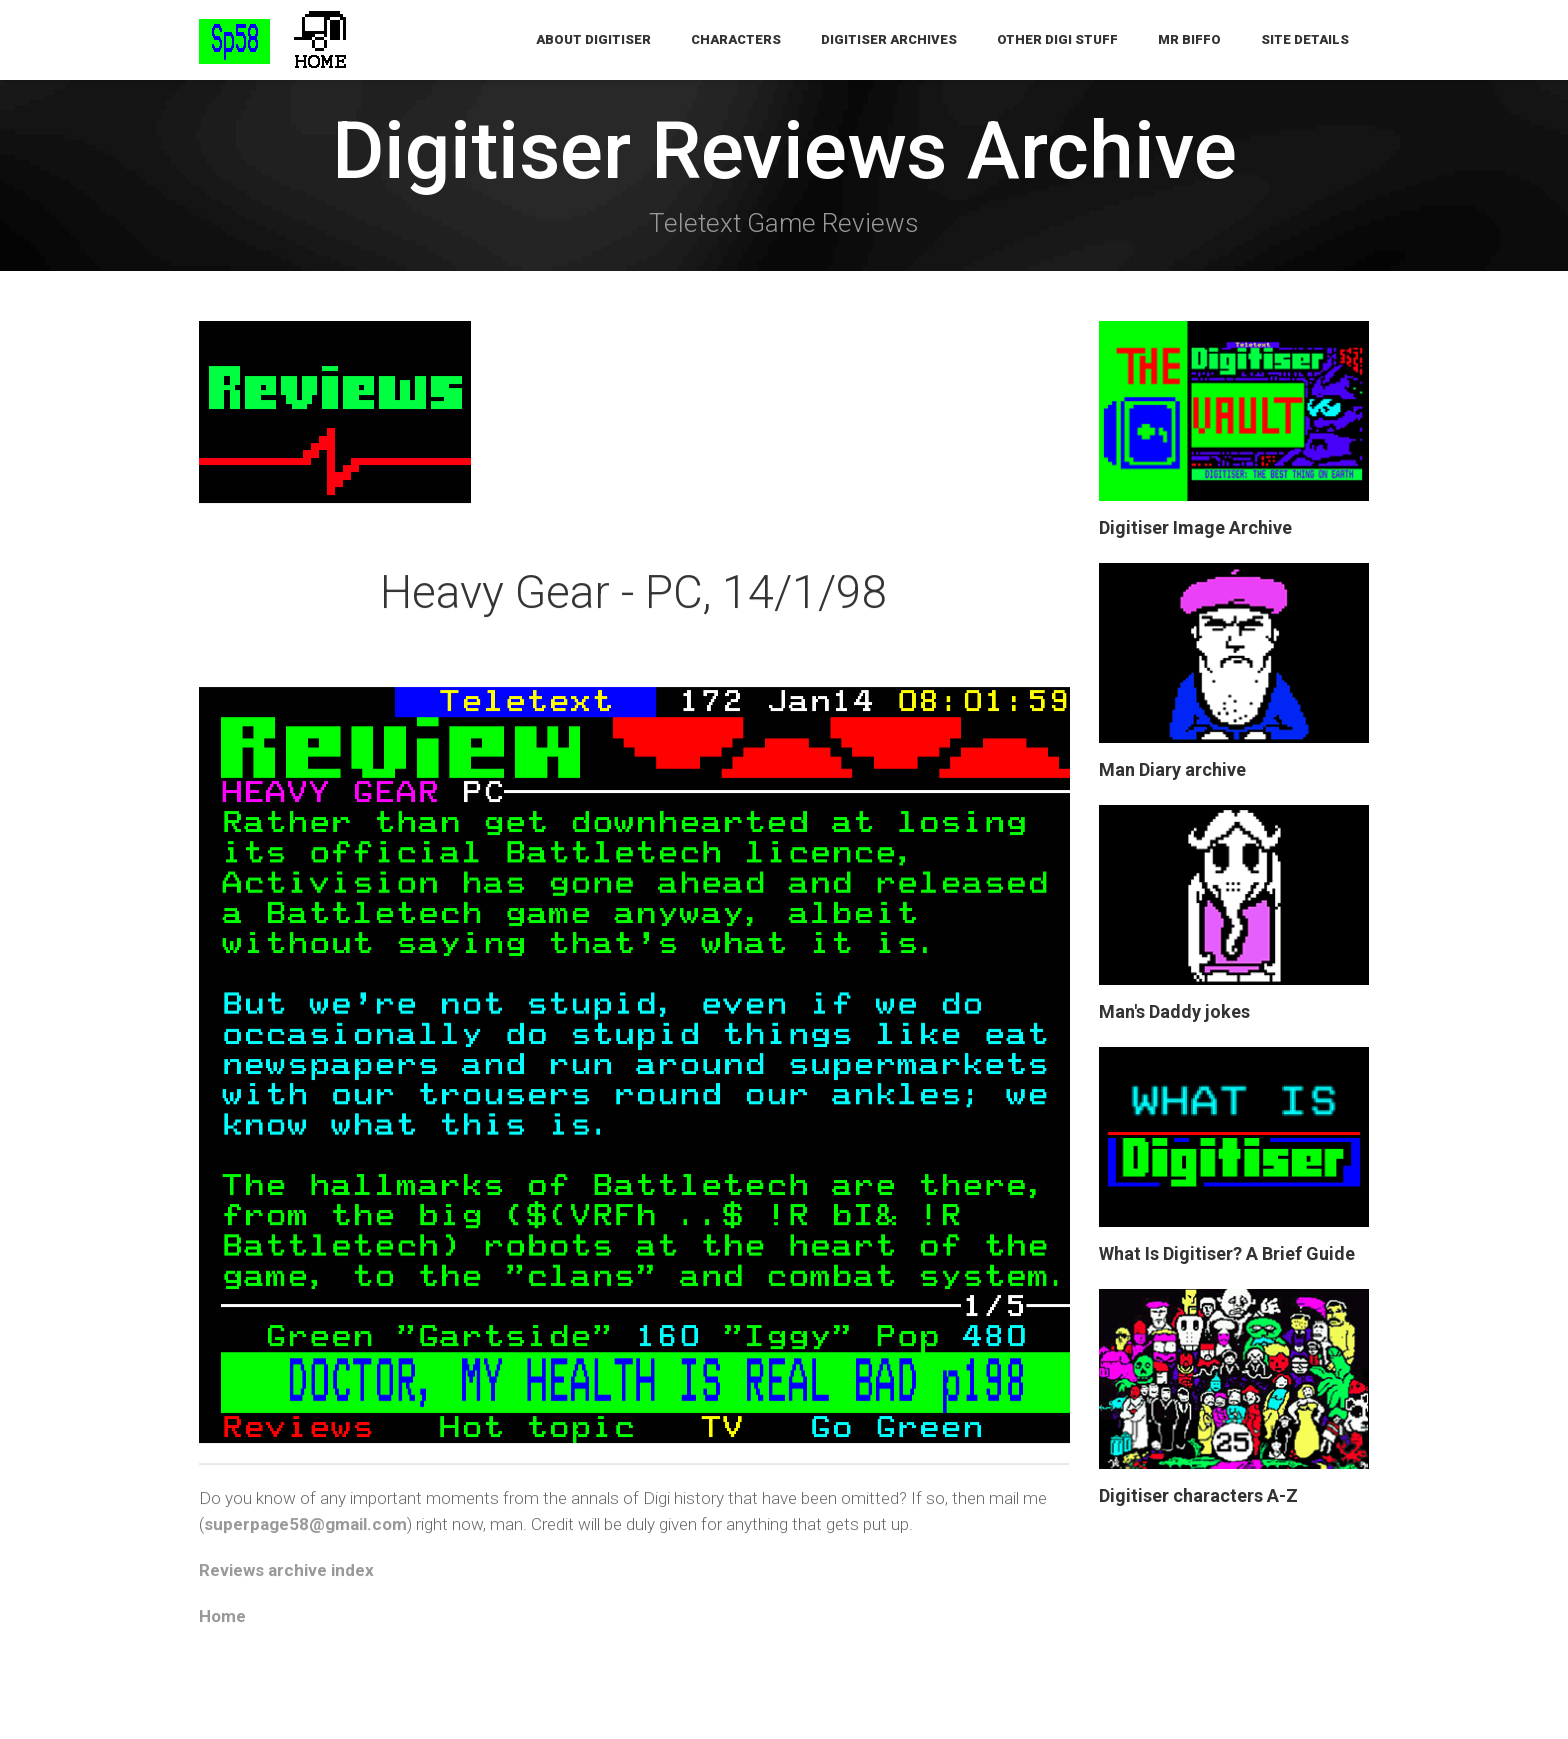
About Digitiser (593, 39)
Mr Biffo (1189, 39)
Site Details (1305, 39)
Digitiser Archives (889, 39)
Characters (736, 39)
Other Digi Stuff (1057, 39)
